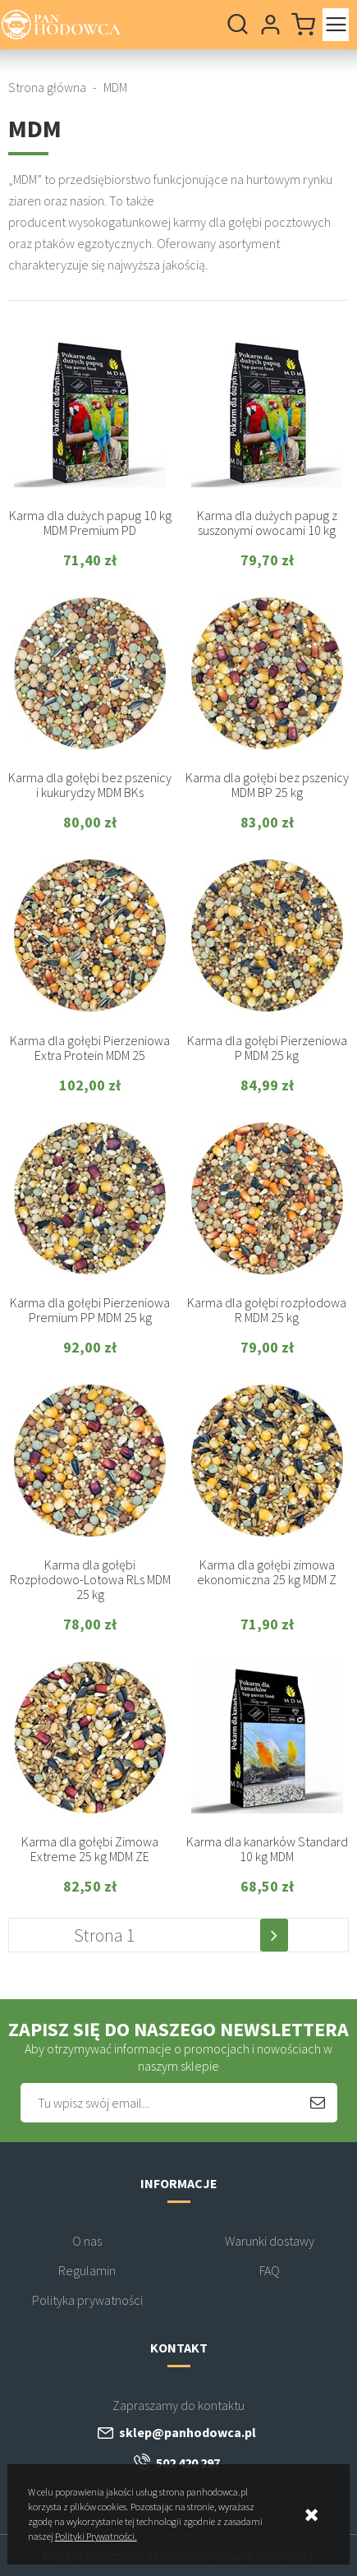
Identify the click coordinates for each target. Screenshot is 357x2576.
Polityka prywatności (87, 2300)
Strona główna (47, 87)
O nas (87, 2241)
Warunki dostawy (269, 2241)
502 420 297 (188, 2462)
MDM (115, 87)
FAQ (269, 2270)
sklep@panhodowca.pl (187, 2432)
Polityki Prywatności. (96, 2536)
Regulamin (87, 2270)
